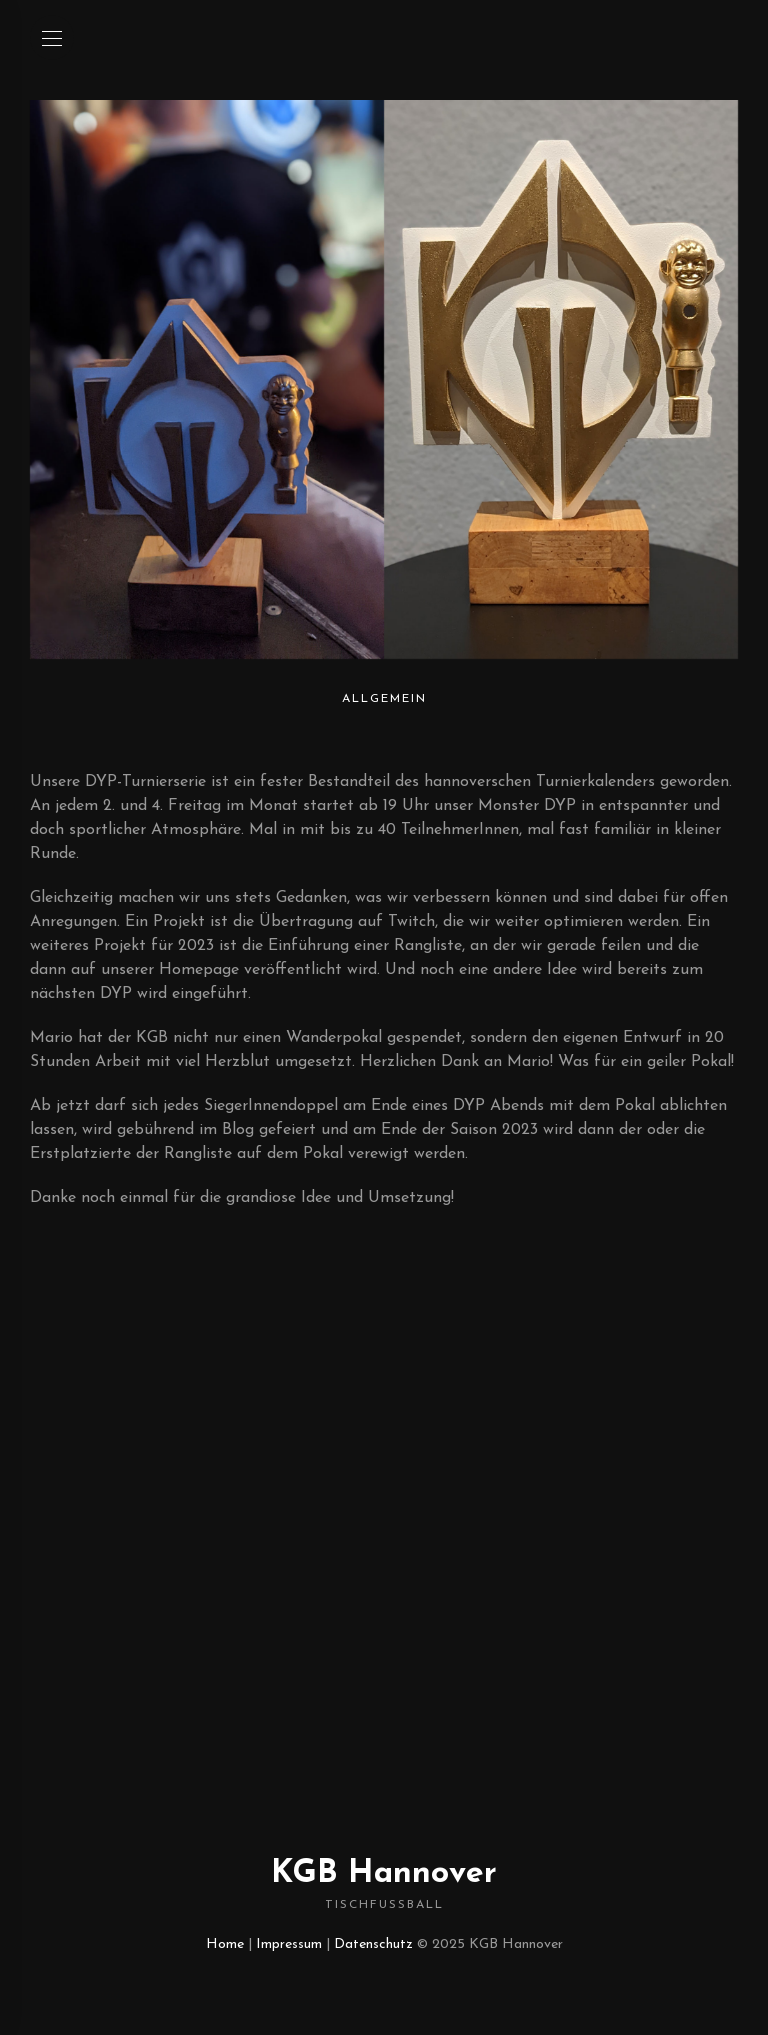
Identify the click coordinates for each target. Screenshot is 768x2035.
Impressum (289, 1944)
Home (225, 1944)
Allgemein (384, 699)
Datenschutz (373, 1944)
